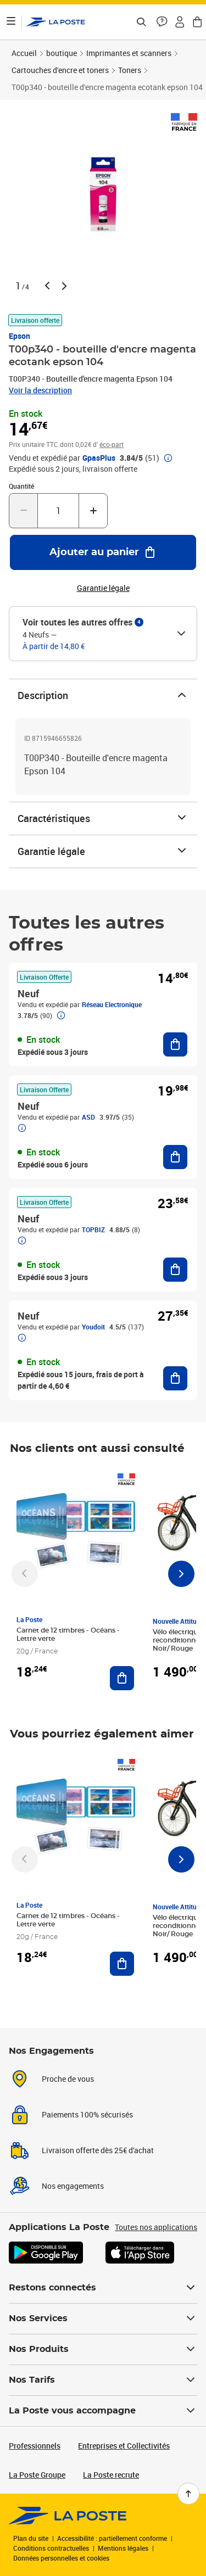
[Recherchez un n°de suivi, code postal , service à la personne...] (141, 22)
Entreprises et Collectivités (124, 2445)
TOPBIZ (93, 1229)
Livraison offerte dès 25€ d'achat (98, 2150)
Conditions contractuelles (51, 2548)
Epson (19, 336)
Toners (129, 70)
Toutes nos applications (156, 2227)
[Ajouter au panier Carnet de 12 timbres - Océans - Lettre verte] (122, 1678)
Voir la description (40, 390)
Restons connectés (103, 2287)
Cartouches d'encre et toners (60, 70)
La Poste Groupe (37, 2474)
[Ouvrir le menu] (11, 22)
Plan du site (30, 2538)
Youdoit (93, 1326)
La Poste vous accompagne (103, 2410)
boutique (61, 53)
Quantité (21, 486)
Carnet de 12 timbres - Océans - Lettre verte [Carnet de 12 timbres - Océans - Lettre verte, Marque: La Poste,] (68, 1634)
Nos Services (103, 2318)
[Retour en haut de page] (188, 2494)
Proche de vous (68, 2079)
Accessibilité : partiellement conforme (112, 2538)
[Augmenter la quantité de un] (93, 511)
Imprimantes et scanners (128, 53)
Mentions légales (123, 2548)
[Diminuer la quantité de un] (23, 511)
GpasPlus (98, 458)
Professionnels (34, 2445)
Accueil (24, 53)
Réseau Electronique (112, 1004)
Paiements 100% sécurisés (87, 2114)
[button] (162, 22)
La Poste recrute (111, 2474)
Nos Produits (103, 2349)
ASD (88, 1117)
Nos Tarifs (103, 2380)
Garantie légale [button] (103, 588)
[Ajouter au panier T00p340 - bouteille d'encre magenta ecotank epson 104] (103, 552)
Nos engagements (73, 2186)
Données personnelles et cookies (61, 2557)
